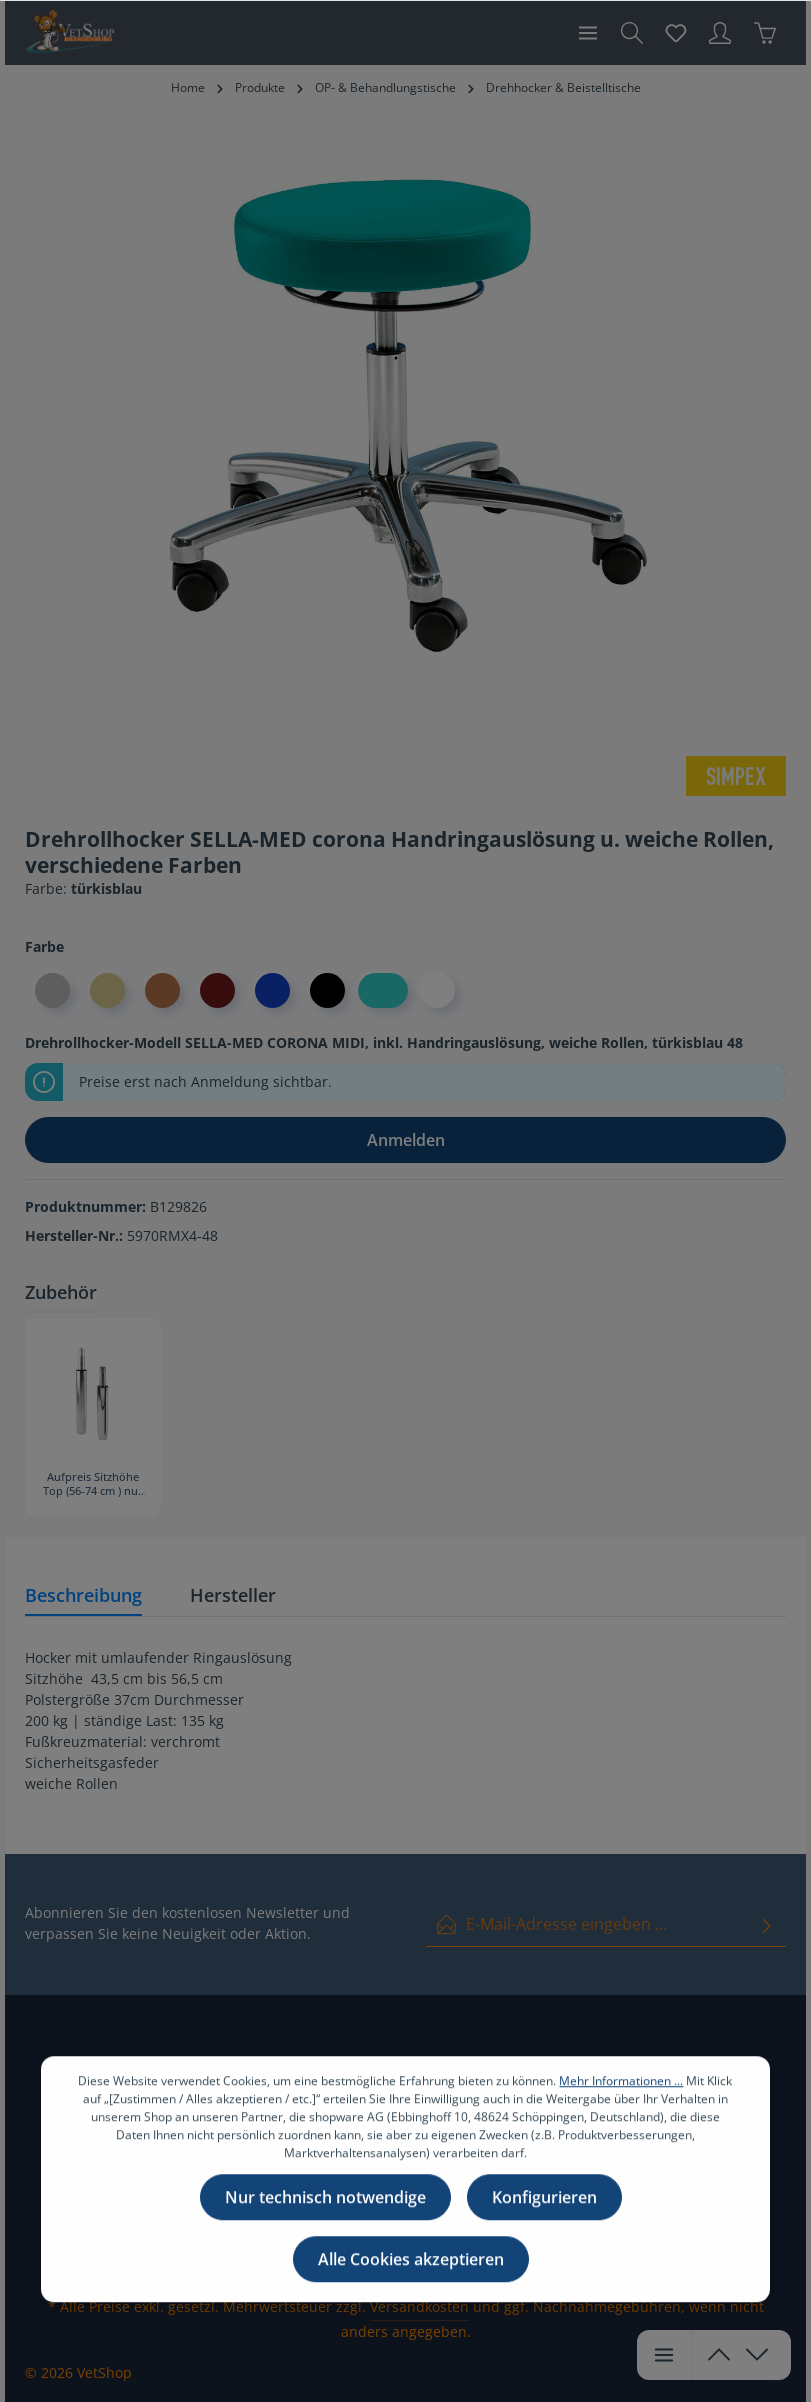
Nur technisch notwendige (325, 2202)
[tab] (83, 1596)
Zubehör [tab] (61, 1292)
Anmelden (406, 1140)
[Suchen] (632, 33)
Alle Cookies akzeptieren (411, 2264)
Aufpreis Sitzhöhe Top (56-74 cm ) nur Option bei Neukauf (93, 1485)
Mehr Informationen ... (621, 2085)
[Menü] (588, 33)
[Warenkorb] (765, 33)
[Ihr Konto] (720, 33)
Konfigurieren (544, 2202)
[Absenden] (767, 1924)
